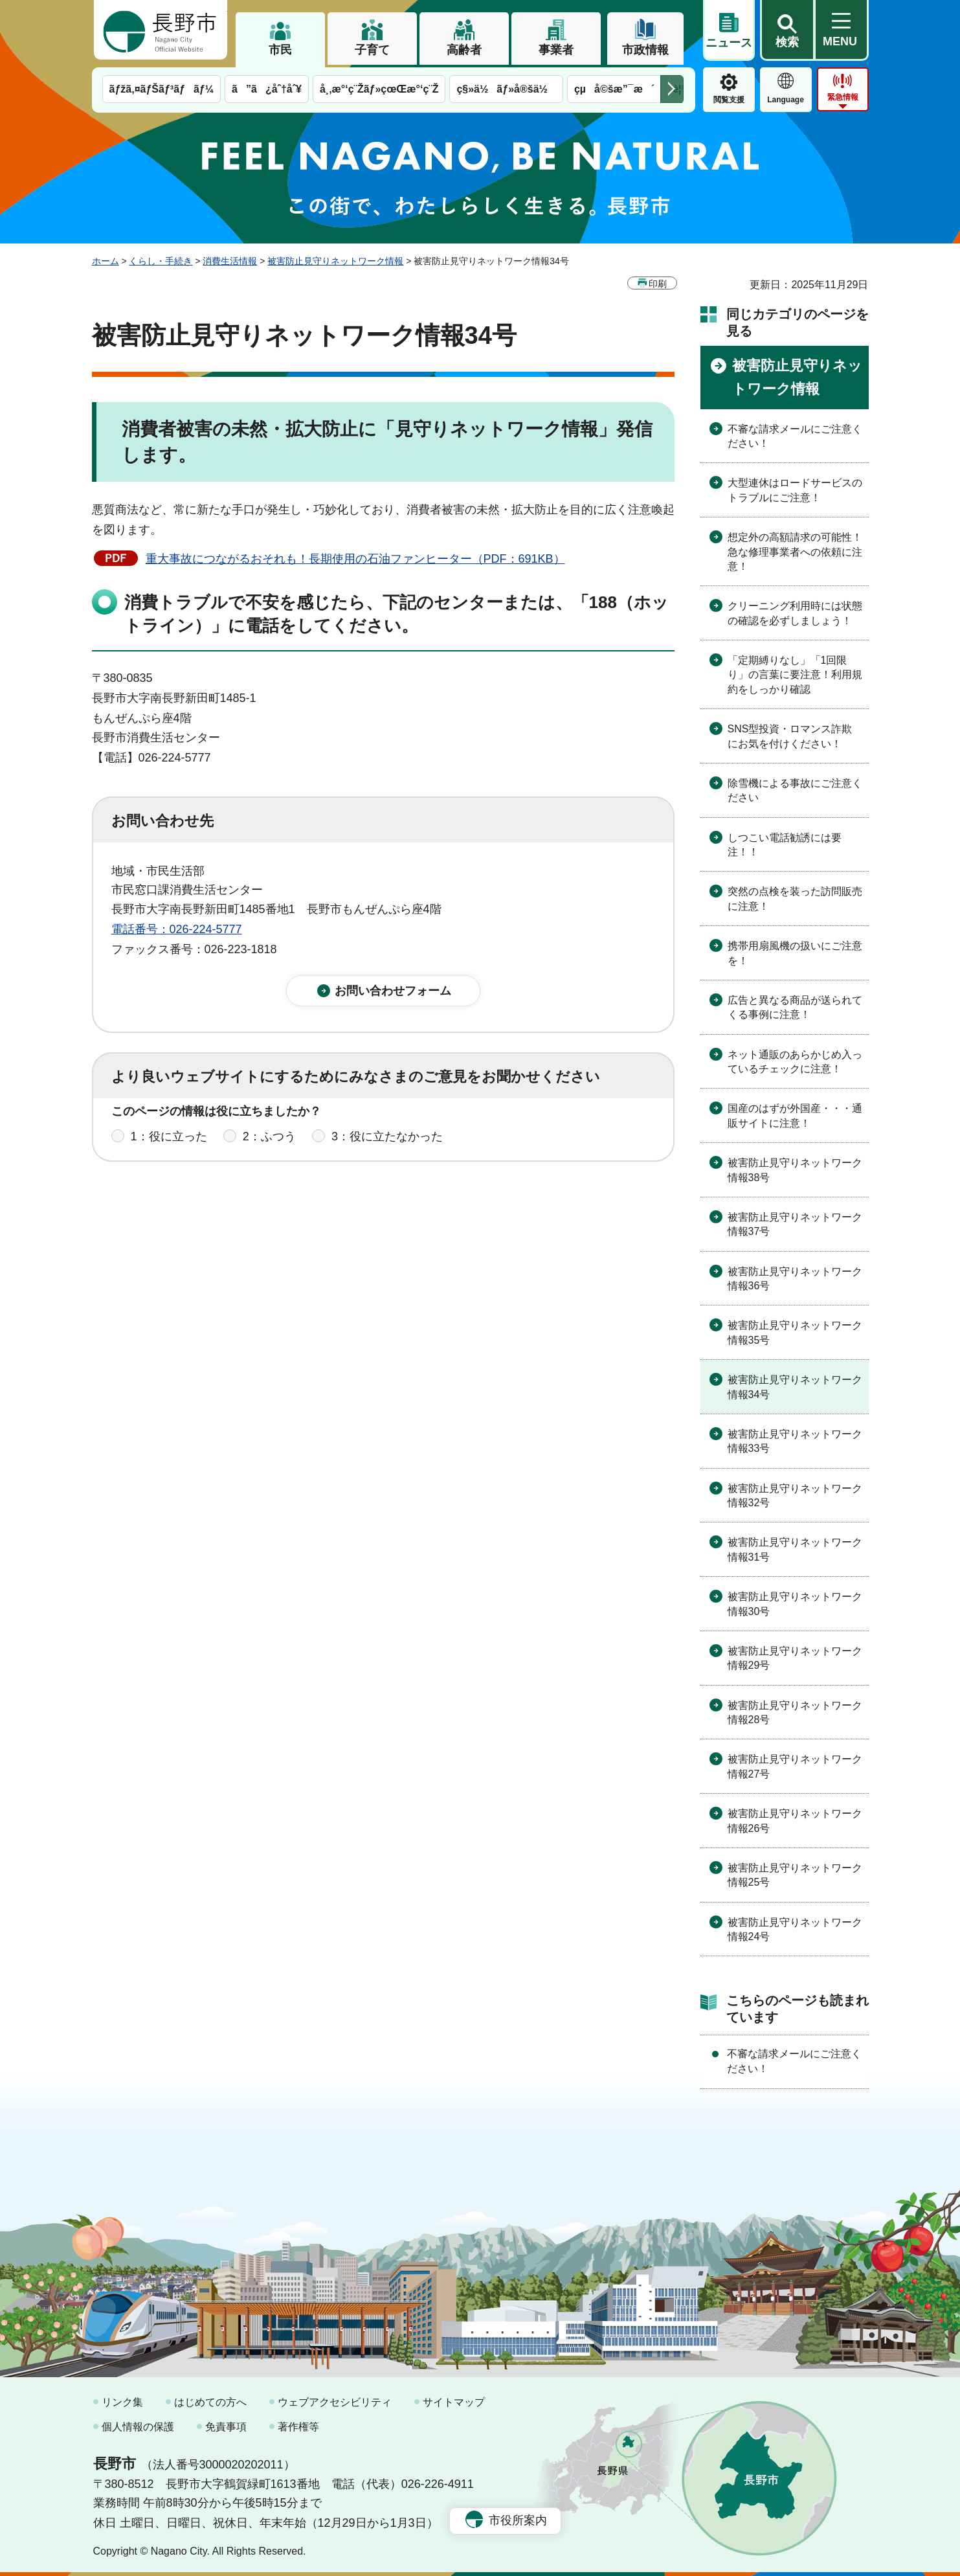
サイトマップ (454, 2402)
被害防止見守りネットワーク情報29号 (795, 1658)
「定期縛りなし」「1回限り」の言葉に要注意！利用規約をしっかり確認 (795, 675)
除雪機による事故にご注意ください (795, 790)
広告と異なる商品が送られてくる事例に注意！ (795, 1007)
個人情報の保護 (138, 2426)
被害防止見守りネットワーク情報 (335, 261)
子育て (372, 49)
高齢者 (464, 49)
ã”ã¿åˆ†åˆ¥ (267, 89)
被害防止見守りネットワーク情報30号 (795, 1603)
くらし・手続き (160, 261)
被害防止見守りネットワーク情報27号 (795, 1766)
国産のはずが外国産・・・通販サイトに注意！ (795, 1115)
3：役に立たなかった (387, 1149)
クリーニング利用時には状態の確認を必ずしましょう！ (795, 613)
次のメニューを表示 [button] (672, 89)
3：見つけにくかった (422, 1206)
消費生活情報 (230, 261)
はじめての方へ (210, 2402)
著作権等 (298, 2426)
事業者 (556, 49)
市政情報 (645, 49)
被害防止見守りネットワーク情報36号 (795, 1278)
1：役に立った (169, 1149)
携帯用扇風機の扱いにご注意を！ (795, 953)
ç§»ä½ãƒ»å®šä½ (505, 89)
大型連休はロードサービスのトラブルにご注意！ (795, 490)
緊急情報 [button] (842, 97)
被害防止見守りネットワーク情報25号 (795, 1875)
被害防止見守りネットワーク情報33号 (795, 1441)
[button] (787, 30)
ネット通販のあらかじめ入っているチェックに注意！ (795, 1061)
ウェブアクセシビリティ (335, 2402)
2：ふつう (269, 1149)
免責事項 (226, 2426)
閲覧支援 (728, 99)
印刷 (658, 283)
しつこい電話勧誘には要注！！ (785, 844)
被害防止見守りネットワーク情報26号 (795, 1820)
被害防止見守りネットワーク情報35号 (795, 1332)
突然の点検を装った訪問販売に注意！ (795, 898)
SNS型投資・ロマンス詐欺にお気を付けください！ (790, 736)
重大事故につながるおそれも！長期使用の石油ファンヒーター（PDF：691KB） (355, 558)
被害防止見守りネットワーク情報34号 (795, 1386)
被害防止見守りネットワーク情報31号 (795, 1549)
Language (785, 99)
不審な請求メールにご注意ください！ (795, 436)
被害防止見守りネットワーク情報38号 (795, 1169)
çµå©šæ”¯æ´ (614, 89)
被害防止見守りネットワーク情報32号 (795, 1495)
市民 (280, 49)
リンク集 (122, 2402)
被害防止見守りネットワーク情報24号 (795, 1929)
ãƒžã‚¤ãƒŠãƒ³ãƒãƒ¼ (161, 89)
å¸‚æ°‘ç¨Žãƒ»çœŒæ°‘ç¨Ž (379, 89)
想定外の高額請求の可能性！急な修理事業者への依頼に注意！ (795, 552)
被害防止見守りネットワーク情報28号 (795, 1712)
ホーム (105, 261)
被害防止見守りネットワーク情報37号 (795, 1224)
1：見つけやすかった (186, 1206)
